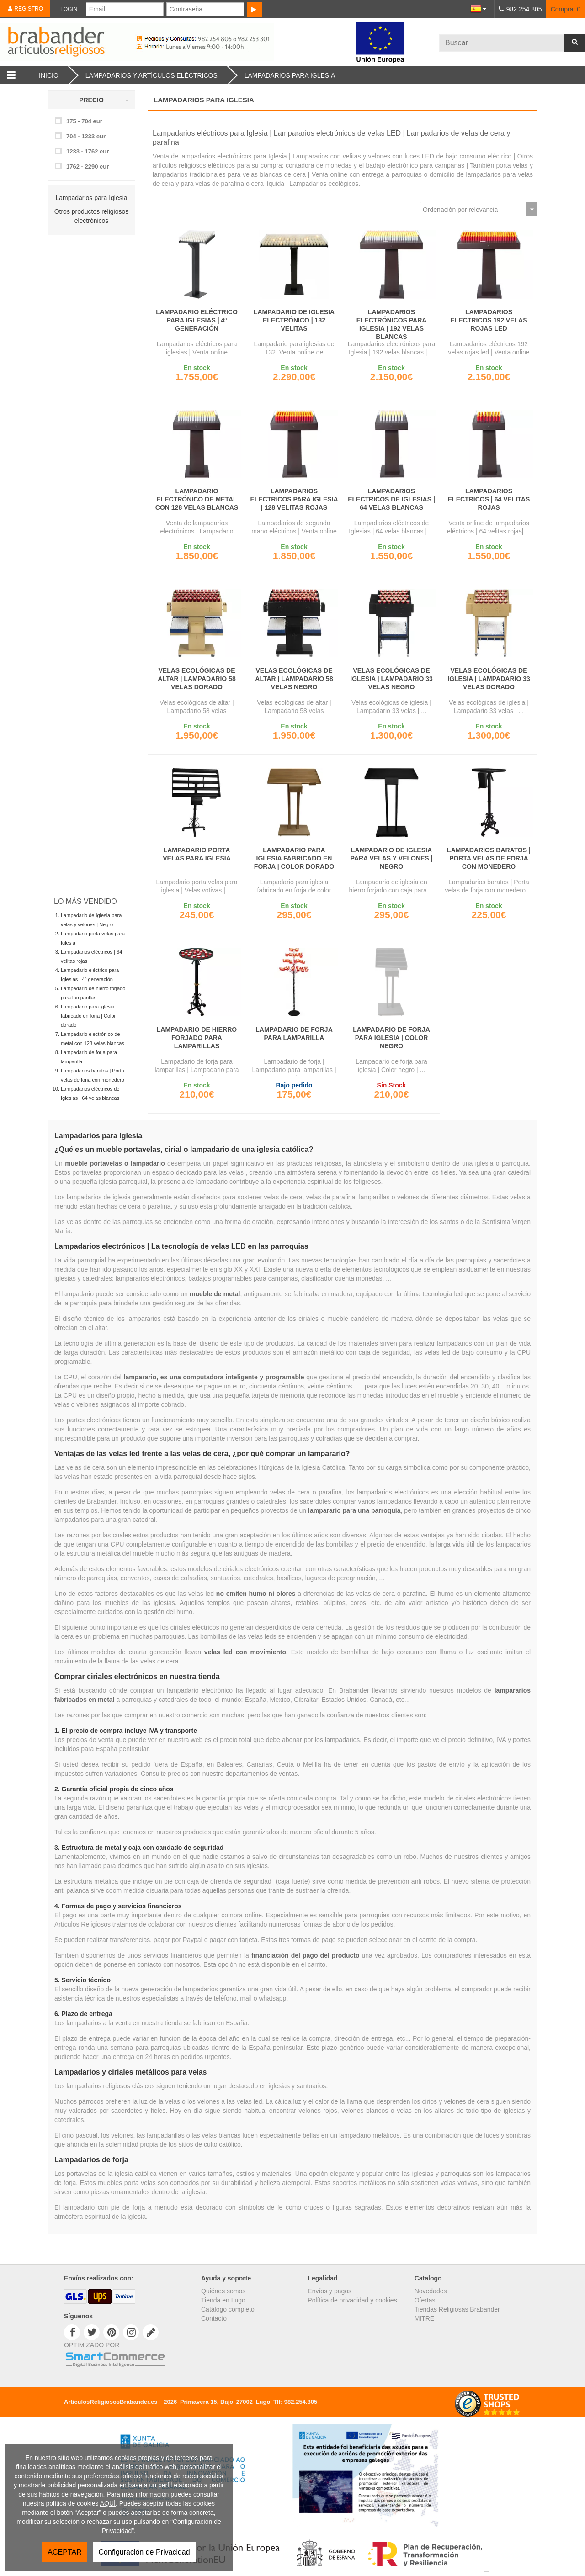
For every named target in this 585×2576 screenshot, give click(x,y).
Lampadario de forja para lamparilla (294, 1033)
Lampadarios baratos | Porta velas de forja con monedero (489, 858)
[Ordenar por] (478, 209)
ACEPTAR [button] (64, 2552)
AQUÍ (108, 2503)
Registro (25, 8)
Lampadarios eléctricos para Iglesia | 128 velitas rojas (294, 499)
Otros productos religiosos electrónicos (91, 216)
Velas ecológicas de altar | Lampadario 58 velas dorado (196, 679)
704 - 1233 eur (86, 136)
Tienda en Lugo (223, 2300)
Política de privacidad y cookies (352, 2300)
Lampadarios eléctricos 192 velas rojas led (488, 320)
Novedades (431, 2291)
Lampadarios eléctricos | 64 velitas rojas (489, 499)
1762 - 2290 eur (87, 166)
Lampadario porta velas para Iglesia (197, 854)
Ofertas (425, 2300)
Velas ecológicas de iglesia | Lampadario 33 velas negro (391, 679)
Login (68, 9)
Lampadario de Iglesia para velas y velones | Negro (392, 858)
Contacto (214, 2318)
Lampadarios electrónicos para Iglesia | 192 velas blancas (391, 324)
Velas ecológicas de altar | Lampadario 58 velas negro (294, 679)
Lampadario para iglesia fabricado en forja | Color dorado (88, 1016)
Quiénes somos (223, 2291)
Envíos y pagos (329, 2291)
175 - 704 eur (84, 121)
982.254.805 (300, 2401)
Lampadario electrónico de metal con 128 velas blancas (196, 499)
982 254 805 (524, 9)
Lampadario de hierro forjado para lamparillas (197, 1038)
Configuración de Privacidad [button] (144, 2552)
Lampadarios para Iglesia (91, 197)
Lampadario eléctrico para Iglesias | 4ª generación (197, 320)
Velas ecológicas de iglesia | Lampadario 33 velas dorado (488, 679)
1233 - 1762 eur (87, 151)
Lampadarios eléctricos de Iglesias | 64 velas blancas (391, 499)
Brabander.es (175, 42)
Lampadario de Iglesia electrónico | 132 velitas (294, 320)
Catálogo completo (228, 2309)
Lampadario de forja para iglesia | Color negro (391, 1038)
